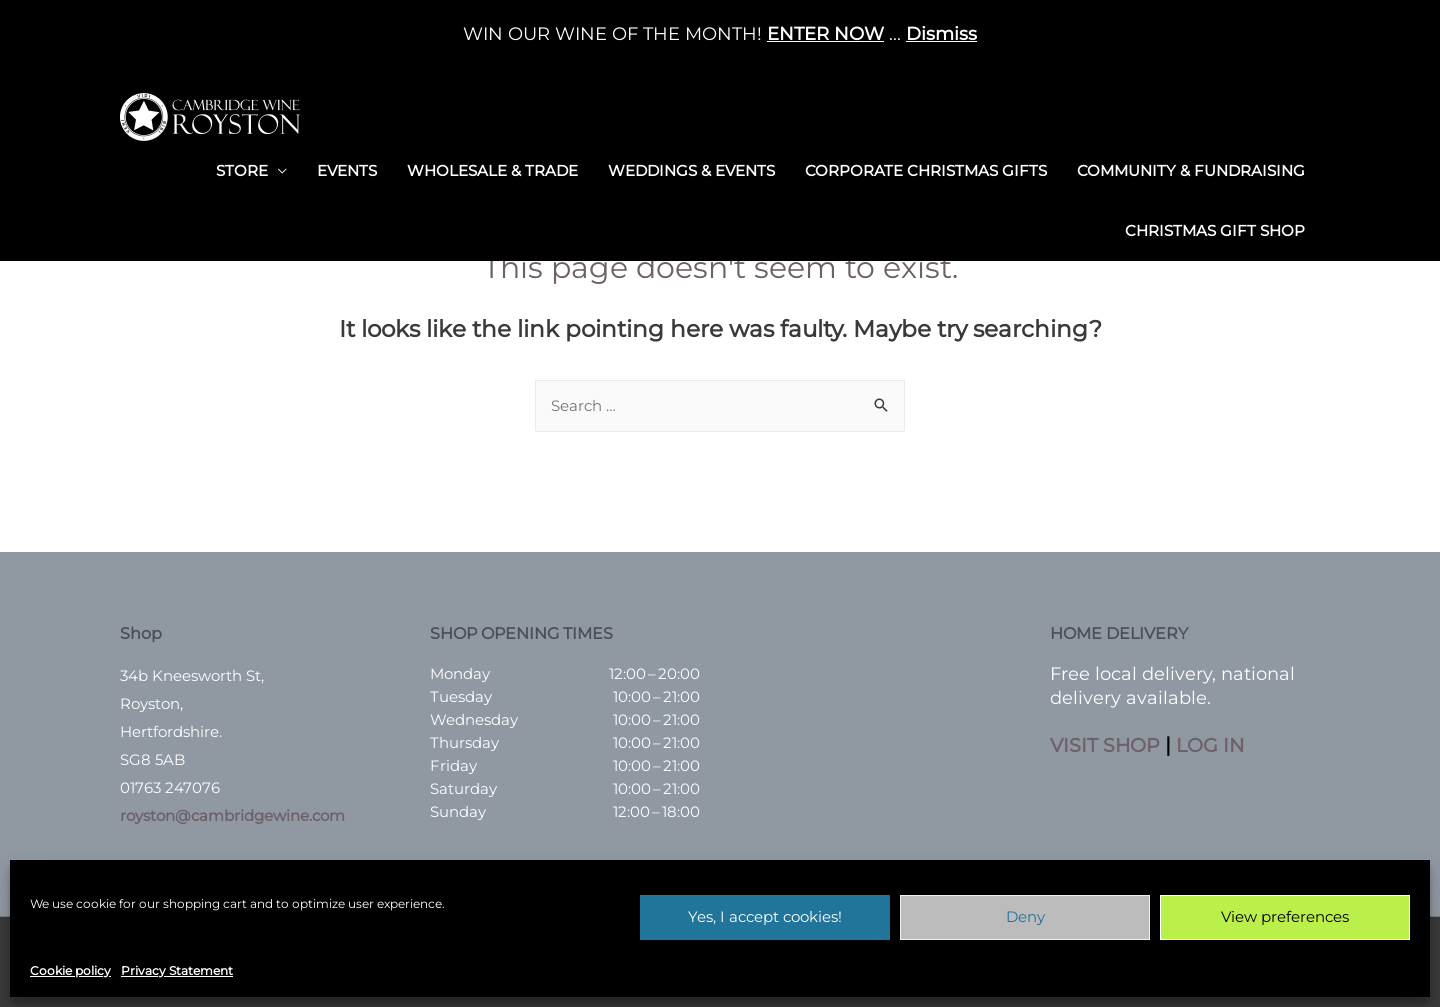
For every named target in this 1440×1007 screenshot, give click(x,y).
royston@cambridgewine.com (232, 816)
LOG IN (1214, 746)
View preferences (1285, 916)
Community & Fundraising (1191, 167)
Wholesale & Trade (492, 167)
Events (347, 167)
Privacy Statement (177, 970)
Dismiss (941, 34)
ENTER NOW (825, 34)
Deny (1025, 916)
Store (242, 167)
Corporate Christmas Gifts (926, 167)
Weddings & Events (691, 167)
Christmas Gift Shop (1215, 227)
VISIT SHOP (1106, 746)
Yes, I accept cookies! (765, 916)
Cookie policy (70, 970)
